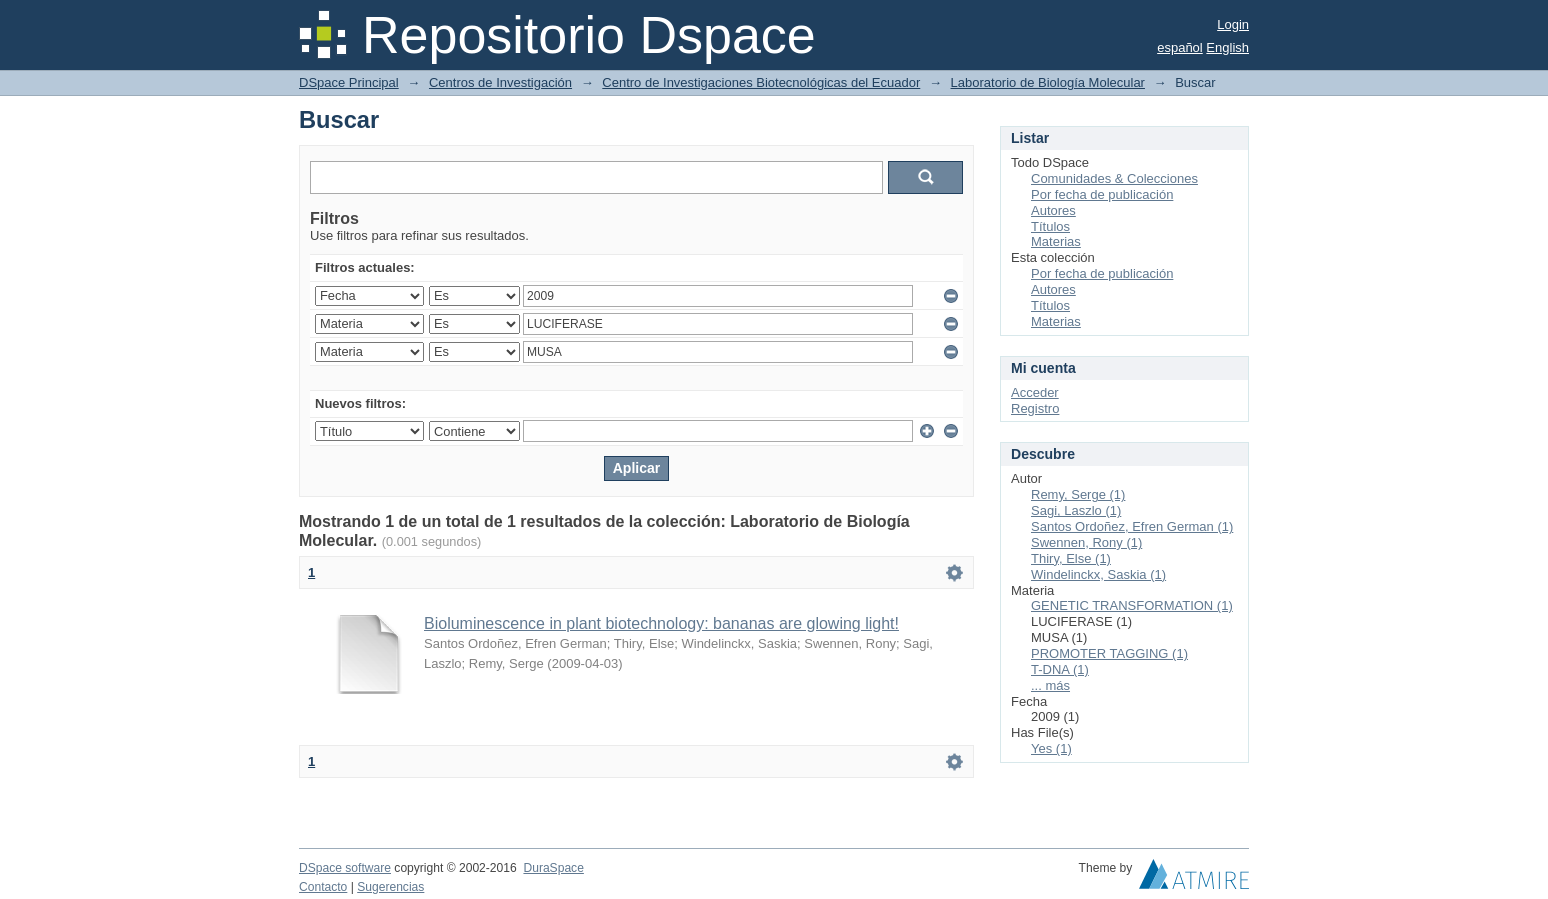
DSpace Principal (349, 82)
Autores (1053, 210)
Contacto (323, 887)
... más (1050, 685)
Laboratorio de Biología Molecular (1048, 82)
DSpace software (345, 868)
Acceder (1035, 392)
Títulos (1050, 226)
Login (1233, 24)
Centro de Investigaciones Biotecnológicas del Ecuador (761, 82)
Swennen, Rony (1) (1086, 542)
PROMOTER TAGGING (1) (1109, 653)
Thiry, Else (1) (1071, 558)
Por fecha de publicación (1102, 194)
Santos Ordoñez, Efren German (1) (1132, 526)
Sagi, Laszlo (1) (1076, 510)
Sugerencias (390, 887)
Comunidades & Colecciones (1114, 178)
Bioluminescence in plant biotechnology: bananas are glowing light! (661, 623)
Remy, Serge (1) (1078, 494)
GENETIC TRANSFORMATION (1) (1132, 605)
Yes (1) (1051, 748)
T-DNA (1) (1060, 669)
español (1180, 47)
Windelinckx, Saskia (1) (1098, 574)
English (1227, 47)
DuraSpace (553, 868)
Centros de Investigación (500, 82)
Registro (1035, 408)
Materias (1056, 241)
